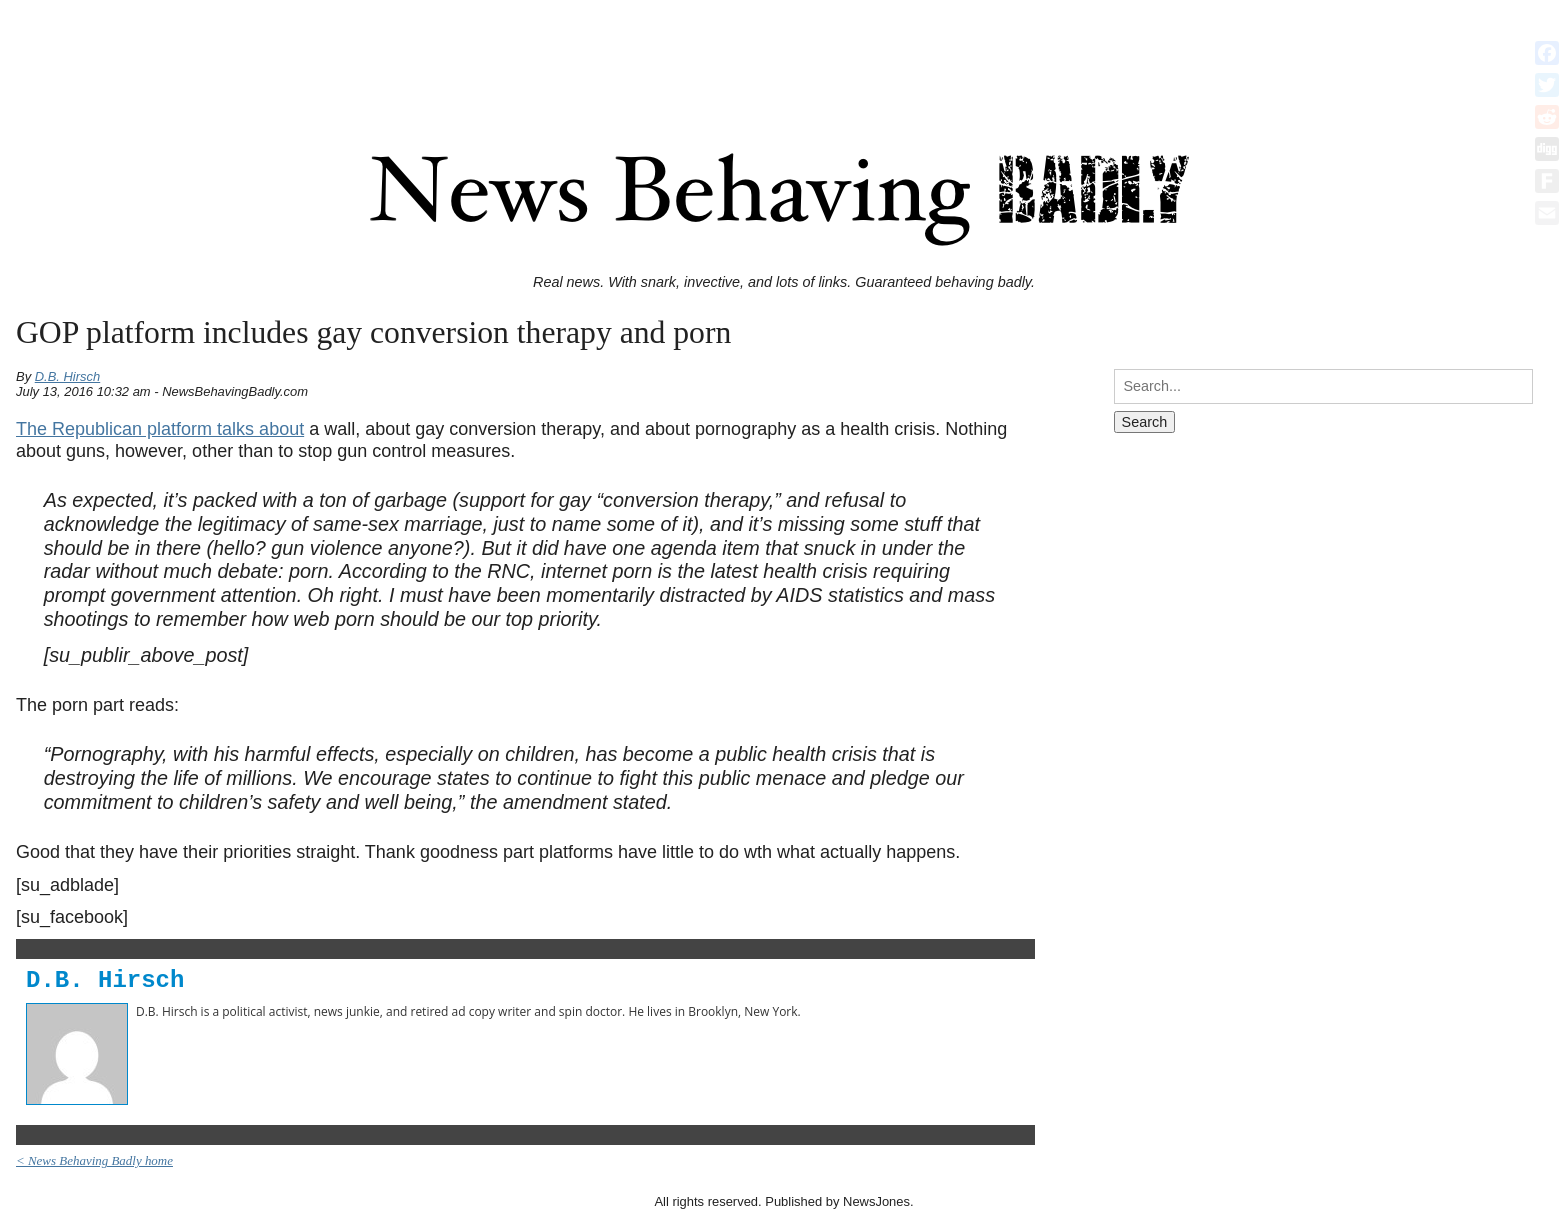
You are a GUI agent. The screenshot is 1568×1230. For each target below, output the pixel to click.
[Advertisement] (784, 53)
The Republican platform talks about (160, 429)
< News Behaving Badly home (94, 1160)
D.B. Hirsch (68, 376)
